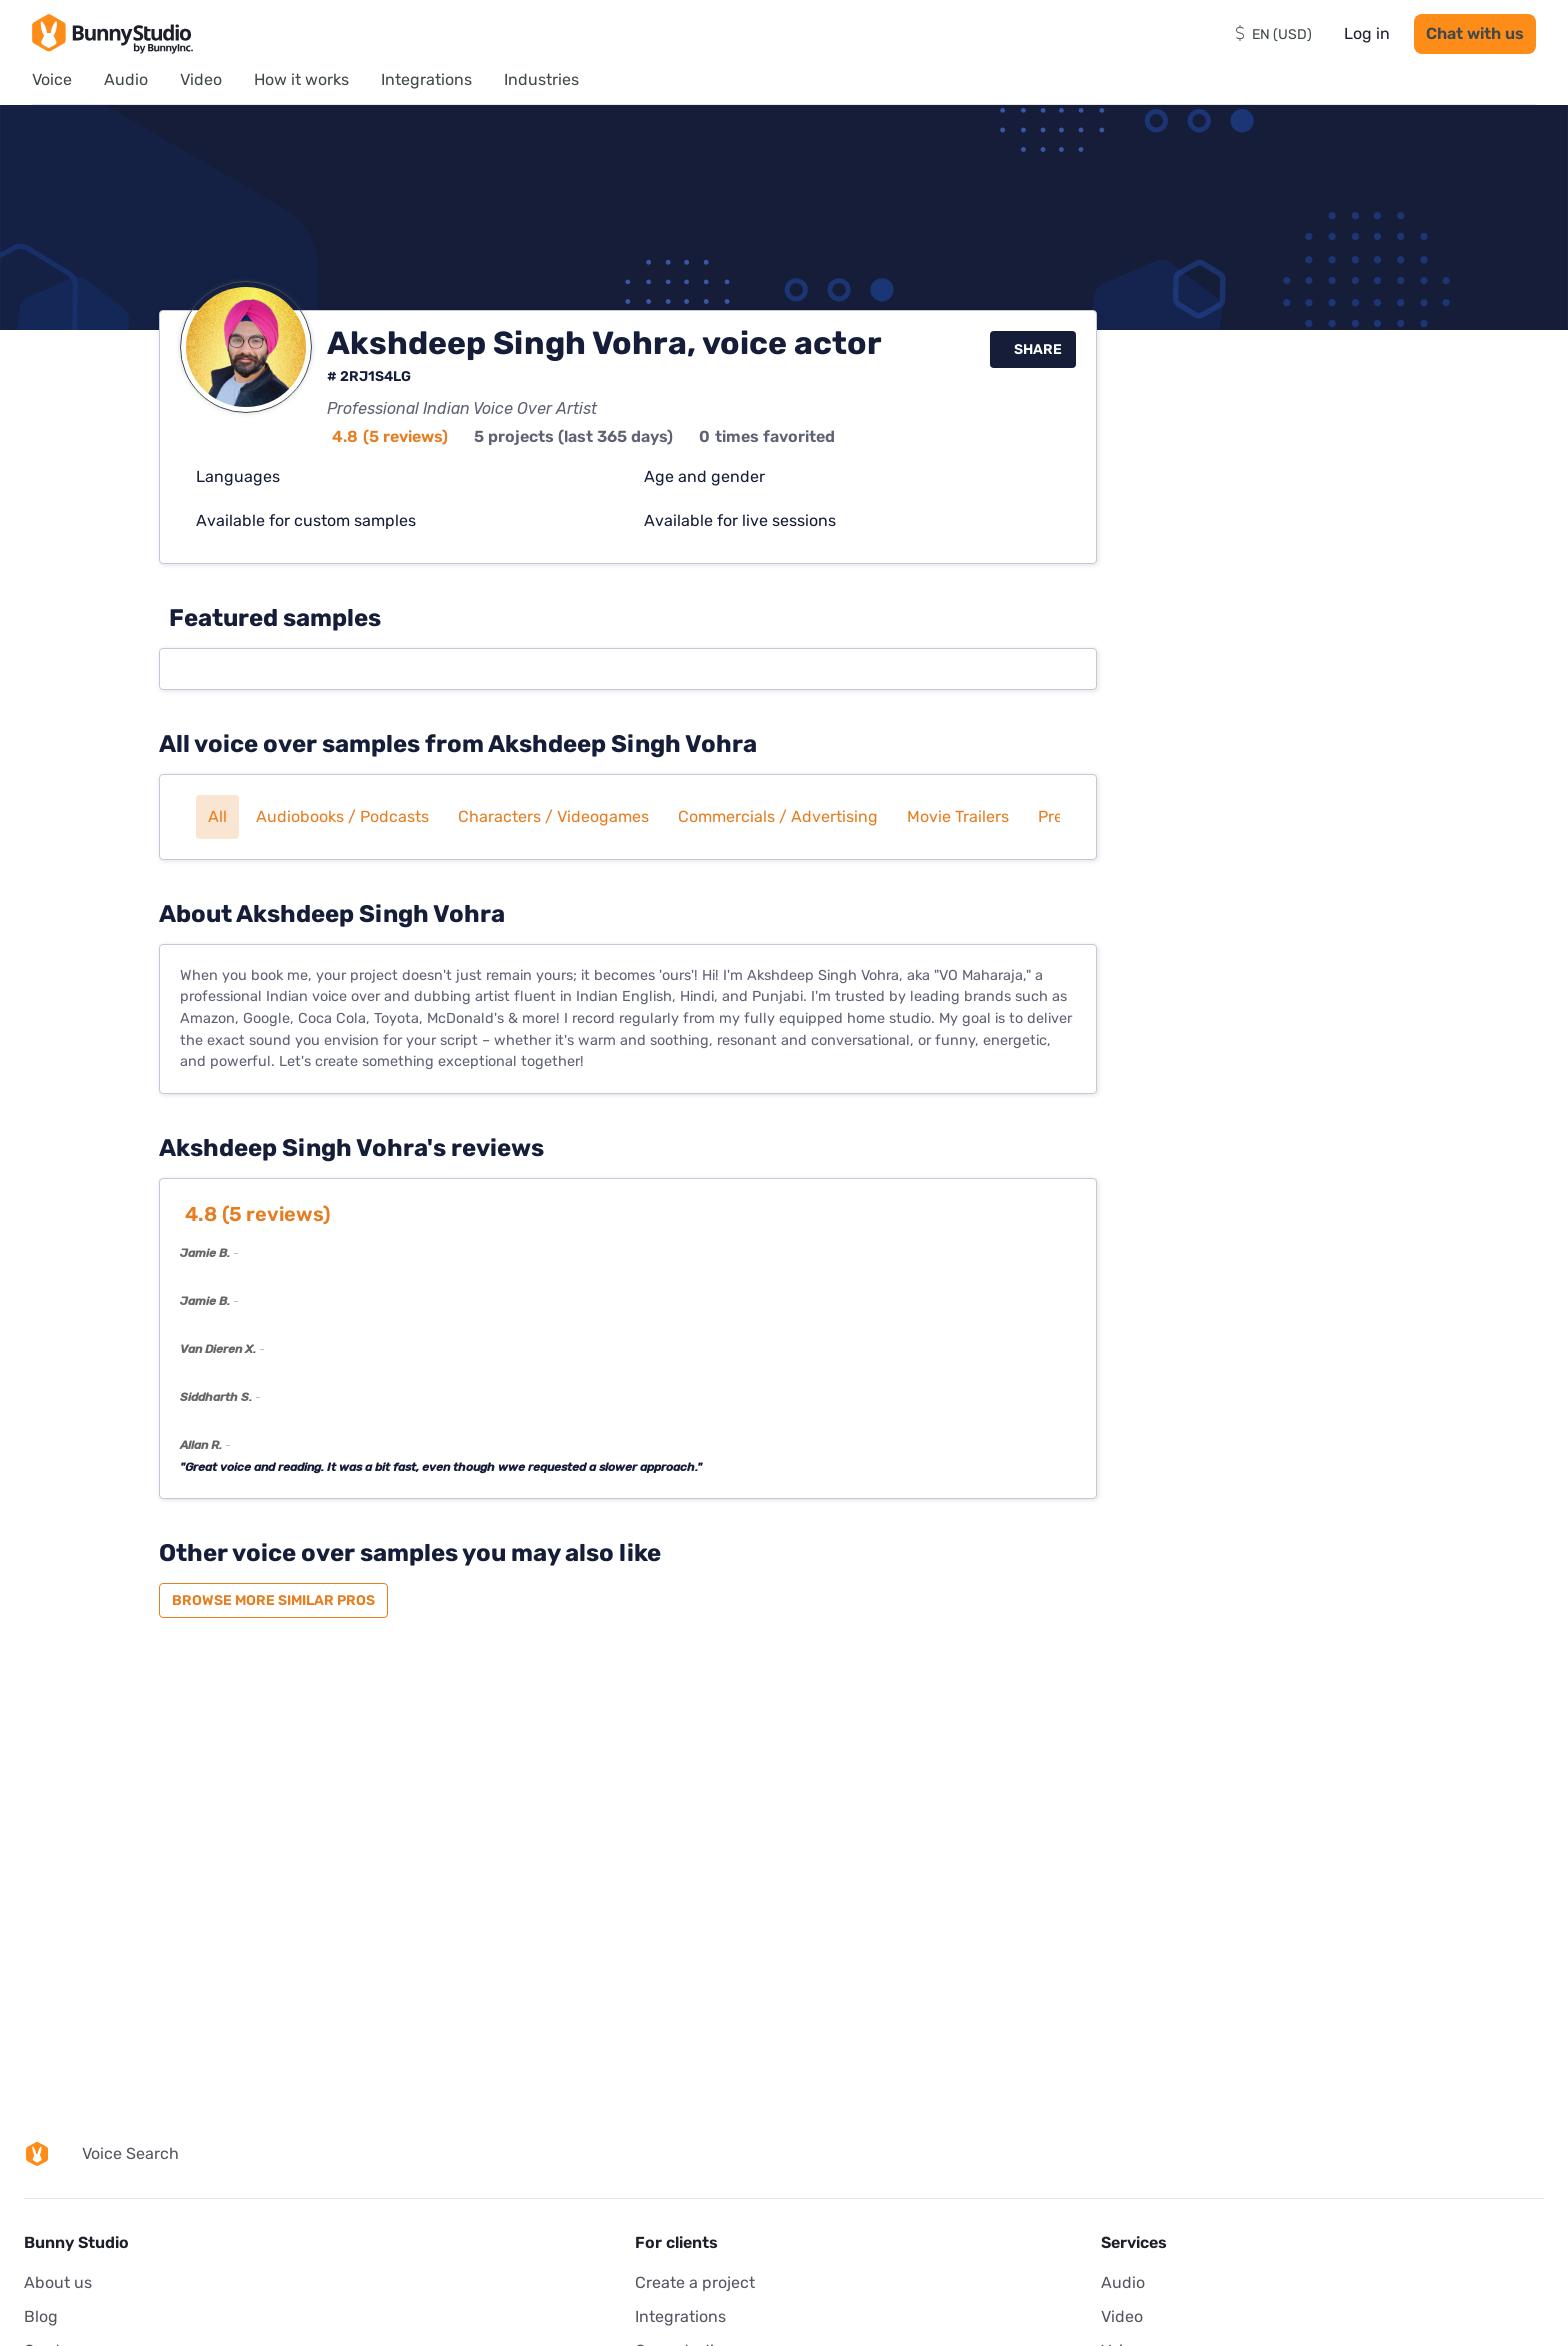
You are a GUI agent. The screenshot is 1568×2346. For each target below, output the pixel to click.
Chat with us (1475, 33)
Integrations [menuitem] (426, 79)
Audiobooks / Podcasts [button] (342, 816)
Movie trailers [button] (958, 816)
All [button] (217, 816)
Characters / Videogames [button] (553, 816)
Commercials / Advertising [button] (778, 816)
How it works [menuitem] (301, 79)
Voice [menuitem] (52, 79)
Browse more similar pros (273, 1600)
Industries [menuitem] (541, 79)
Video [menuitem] (201, 79)
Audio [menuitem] (126, 79)
